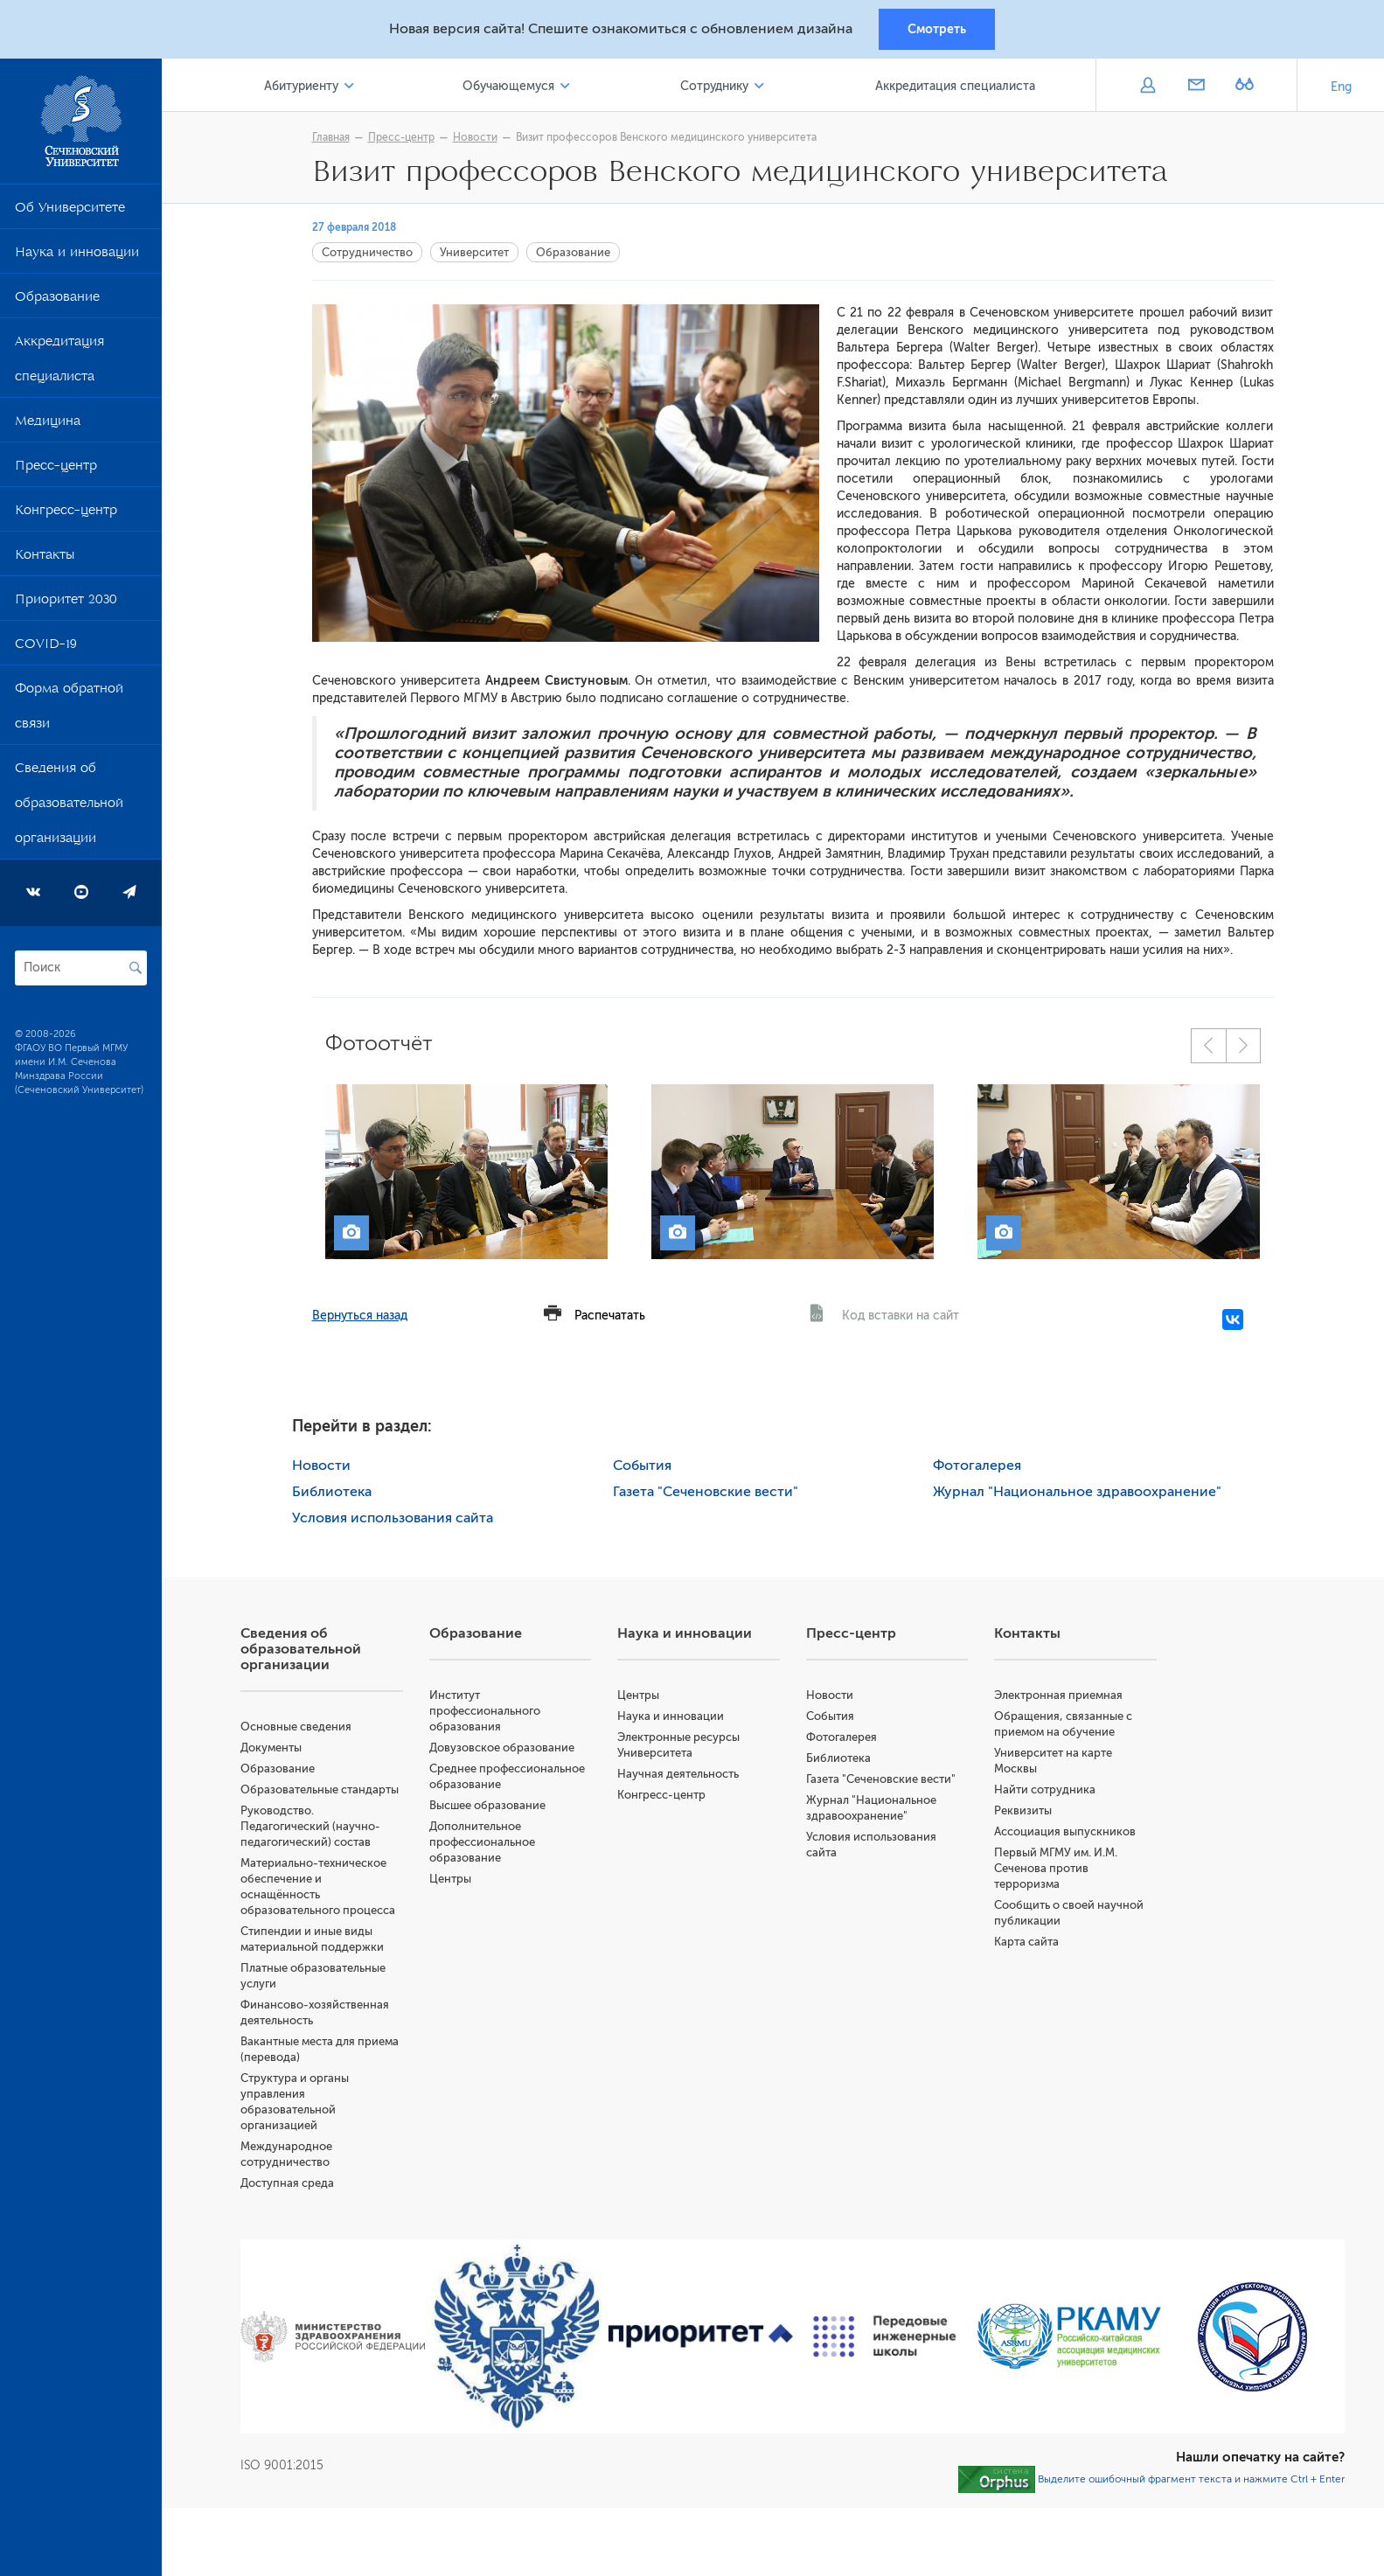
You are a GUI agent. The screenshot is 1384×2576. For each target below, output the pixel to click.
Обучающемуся (508, 86)
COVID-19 (46, 647)
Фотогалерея (977, 1465)
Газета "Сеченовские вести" (705, 1492)
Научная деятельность (678, 1773)
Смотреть (937, 29)
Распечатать (609, 1315)
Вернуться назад (359, 1315)
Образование (57, 300)
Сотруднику (714, 86)
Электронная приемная (1058, 1695)
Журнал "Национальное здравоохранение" (1077, 1492)
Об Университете (70, 210)
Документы (271, 1747)
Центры (450, 1878)
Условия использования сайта (392, 1518)
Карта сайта (1026, 1941)
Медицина (47, 424)
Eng (1341, 87)
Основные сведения (295, 1726)
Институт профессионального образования (484, 1710)
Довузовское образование (501, 1747)
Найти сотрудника (1044, 1789)
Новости (475, 137)
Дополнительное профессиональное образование (482, 1842)
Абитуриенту (301, 86)
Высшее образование (487, 1805)
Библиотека (332, 1492)
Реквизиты (1023, 1810)
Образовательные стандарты (319, 1789)
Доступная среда (287, 2183)
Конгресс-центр (66, 513)
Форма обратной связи (69, 709)
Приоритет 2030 (66, 602)
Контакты (44, 558)
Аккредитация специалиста (59, 362)
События (642, 1465)
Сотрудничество (367, 252)
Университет (474, 252)
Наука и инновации (77, 255)
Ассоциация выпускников (1065, 1831)
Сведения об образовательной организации (69, 806)
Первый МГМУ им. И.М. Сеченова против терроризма (1055, 1868)
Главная (331, 137)
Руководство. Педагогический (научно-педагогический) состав (310, 1826)
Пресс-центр (56, 468)
